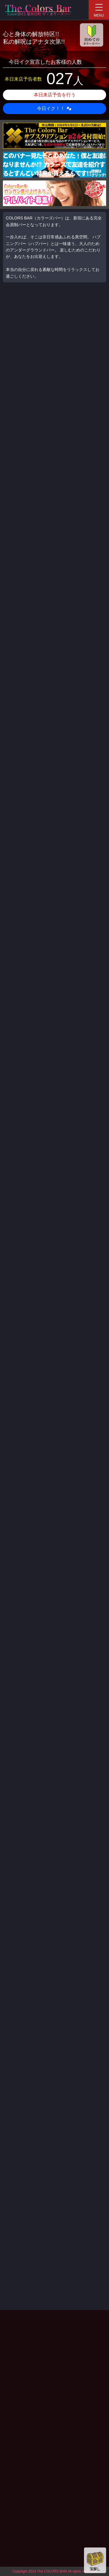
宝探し (95, 2560)
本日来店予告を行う (55, 94)
